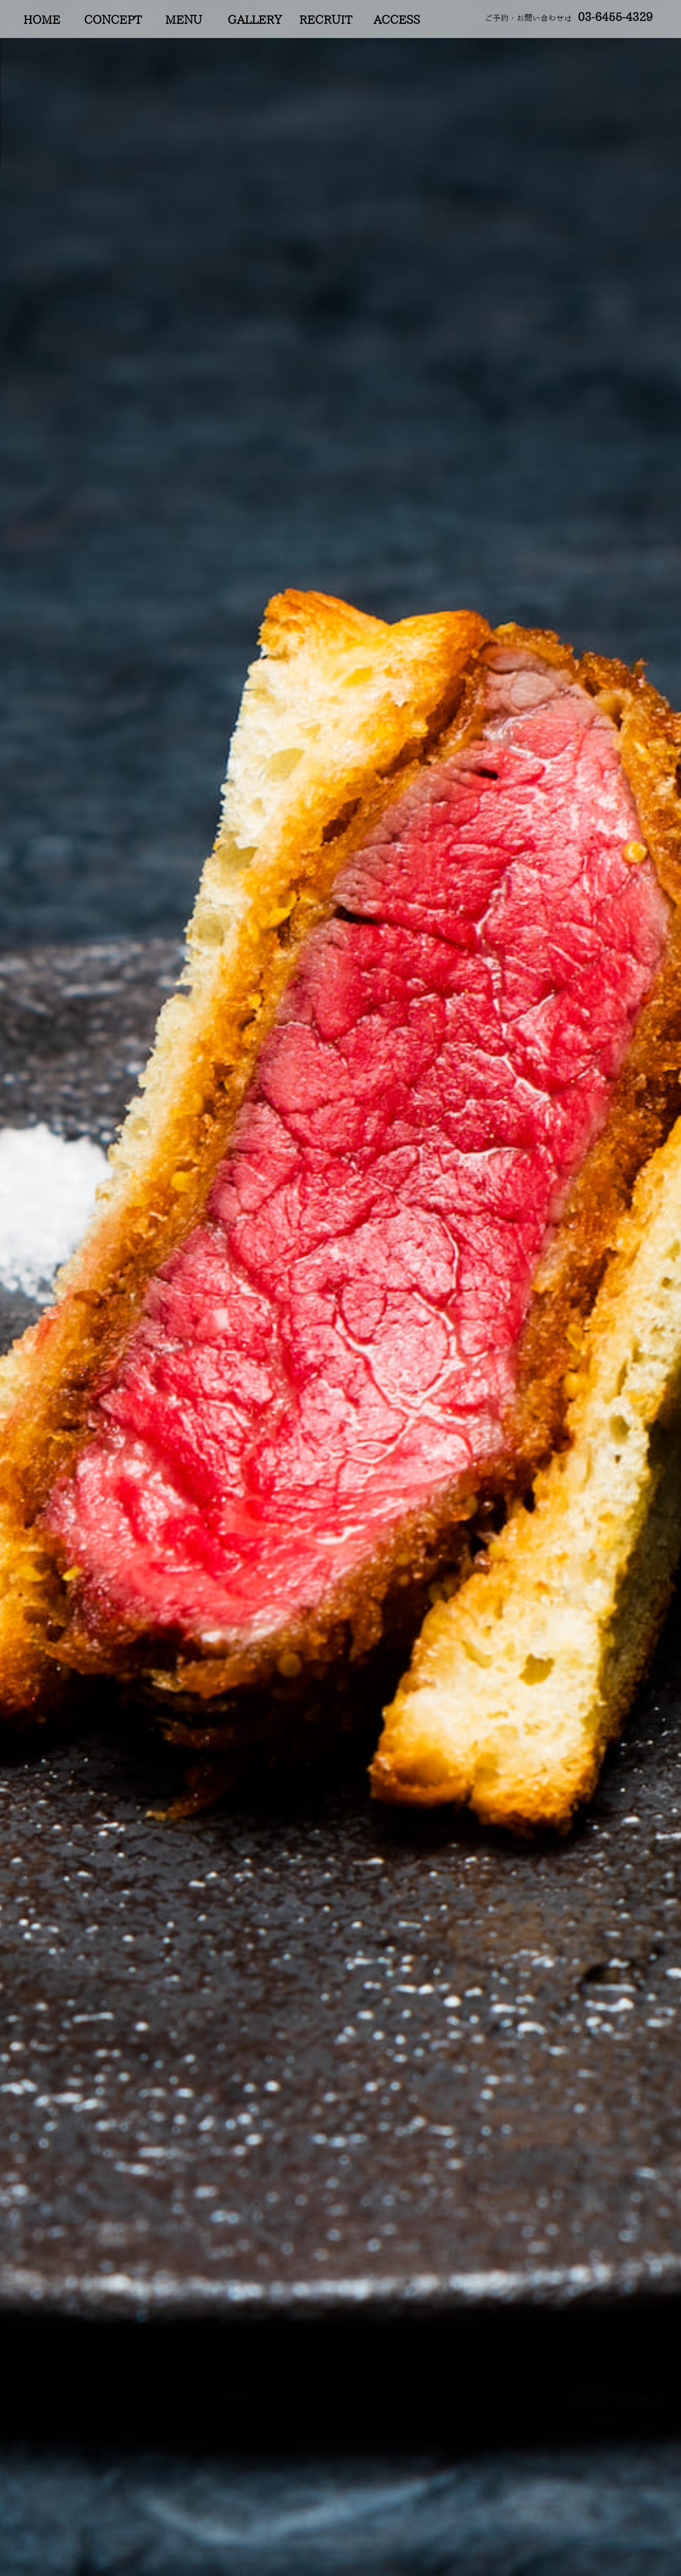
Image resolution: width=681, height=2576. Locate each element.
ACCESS (396, 20)
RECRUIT (325, 20)
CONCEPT (112, 20)
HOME (41, 20)
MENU (183, 20)
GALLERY (255, 20)
